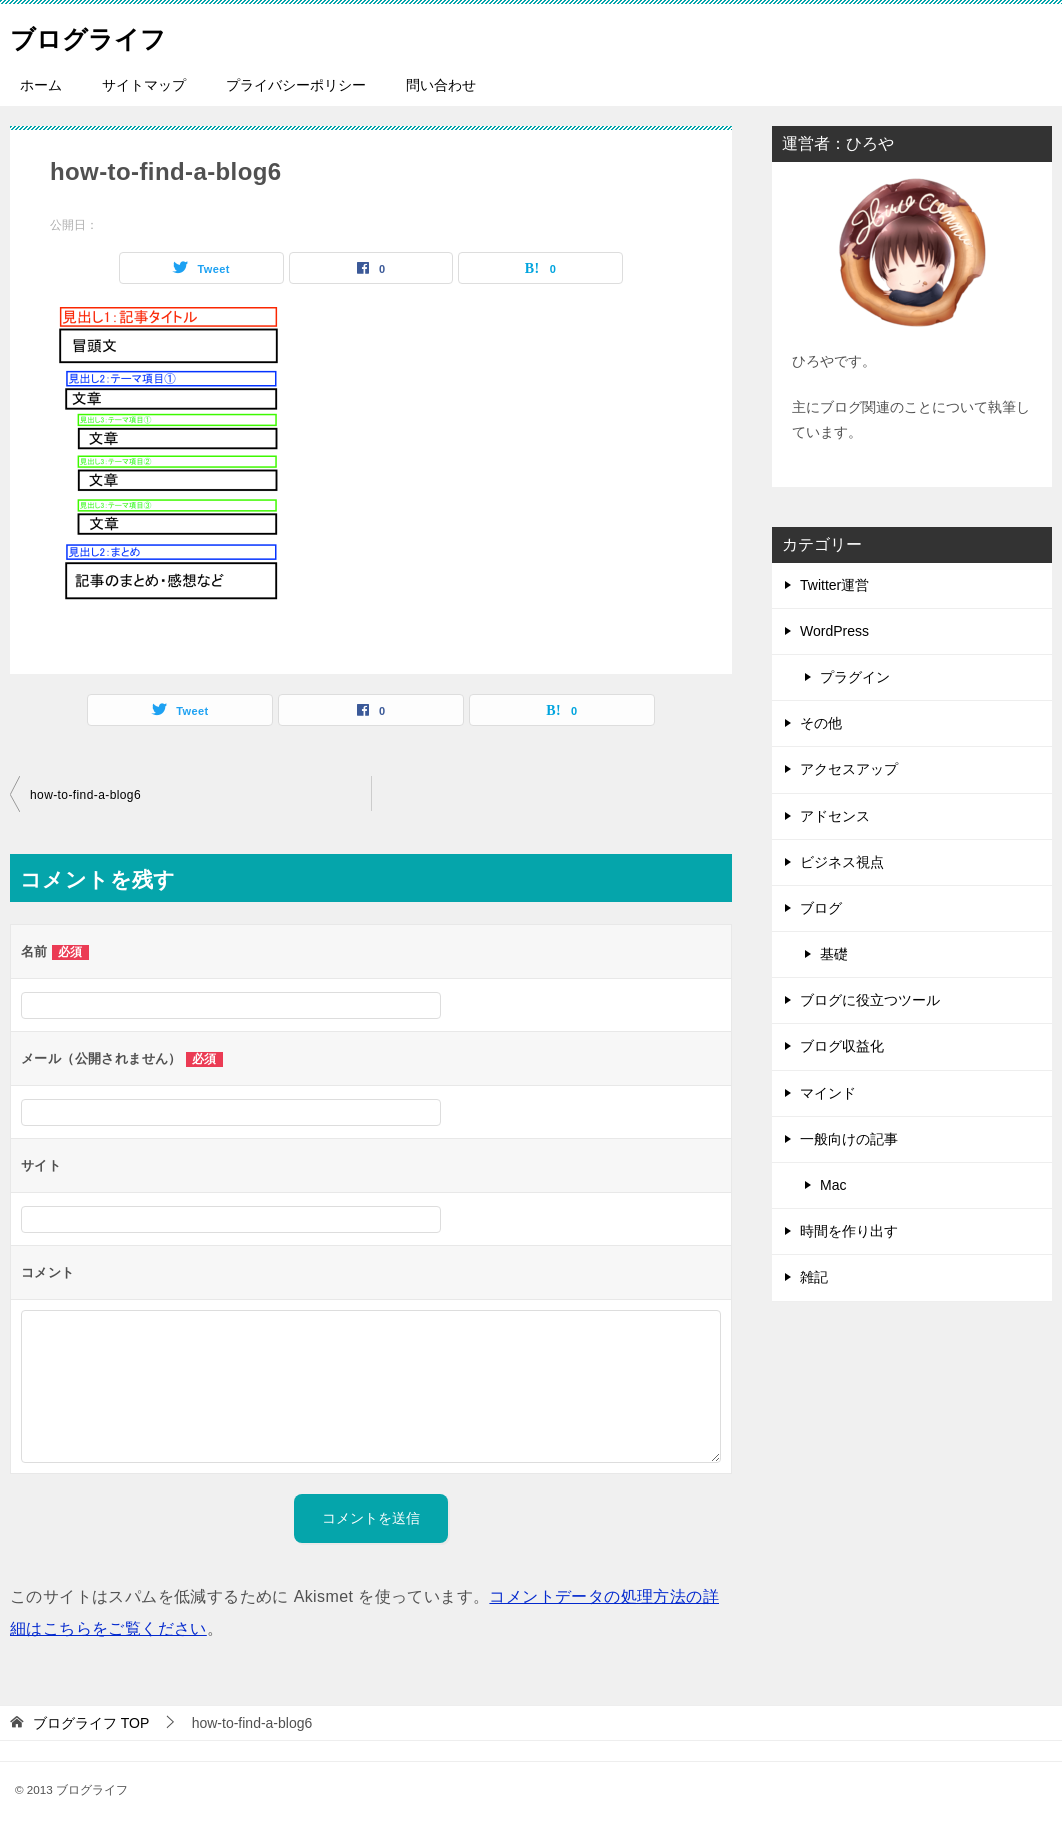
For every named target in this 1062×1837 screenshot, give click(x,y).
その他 (821, 723)
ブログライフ (103, 34)
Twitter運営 (834, 585)
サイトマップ (144, 85)
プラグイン (855, 677)
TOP (91, 1723)
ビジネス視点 (842, 862)
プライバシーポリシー (296, 85)
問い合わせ (441, 85)
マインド (828, 1093)
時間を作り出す (849, 1231)
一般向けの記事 (849, 1139)
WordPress (834, 631)
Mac (833, 1185)
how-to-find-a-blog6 (85, 795)
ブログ (821, 908)
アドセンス (835, 816)
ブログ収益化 (842, 1046)
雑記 (814, 1277)
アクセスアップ (849, 769)
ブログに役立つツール (870, 1000)
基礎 (834, 954)
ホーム (41, 85)
